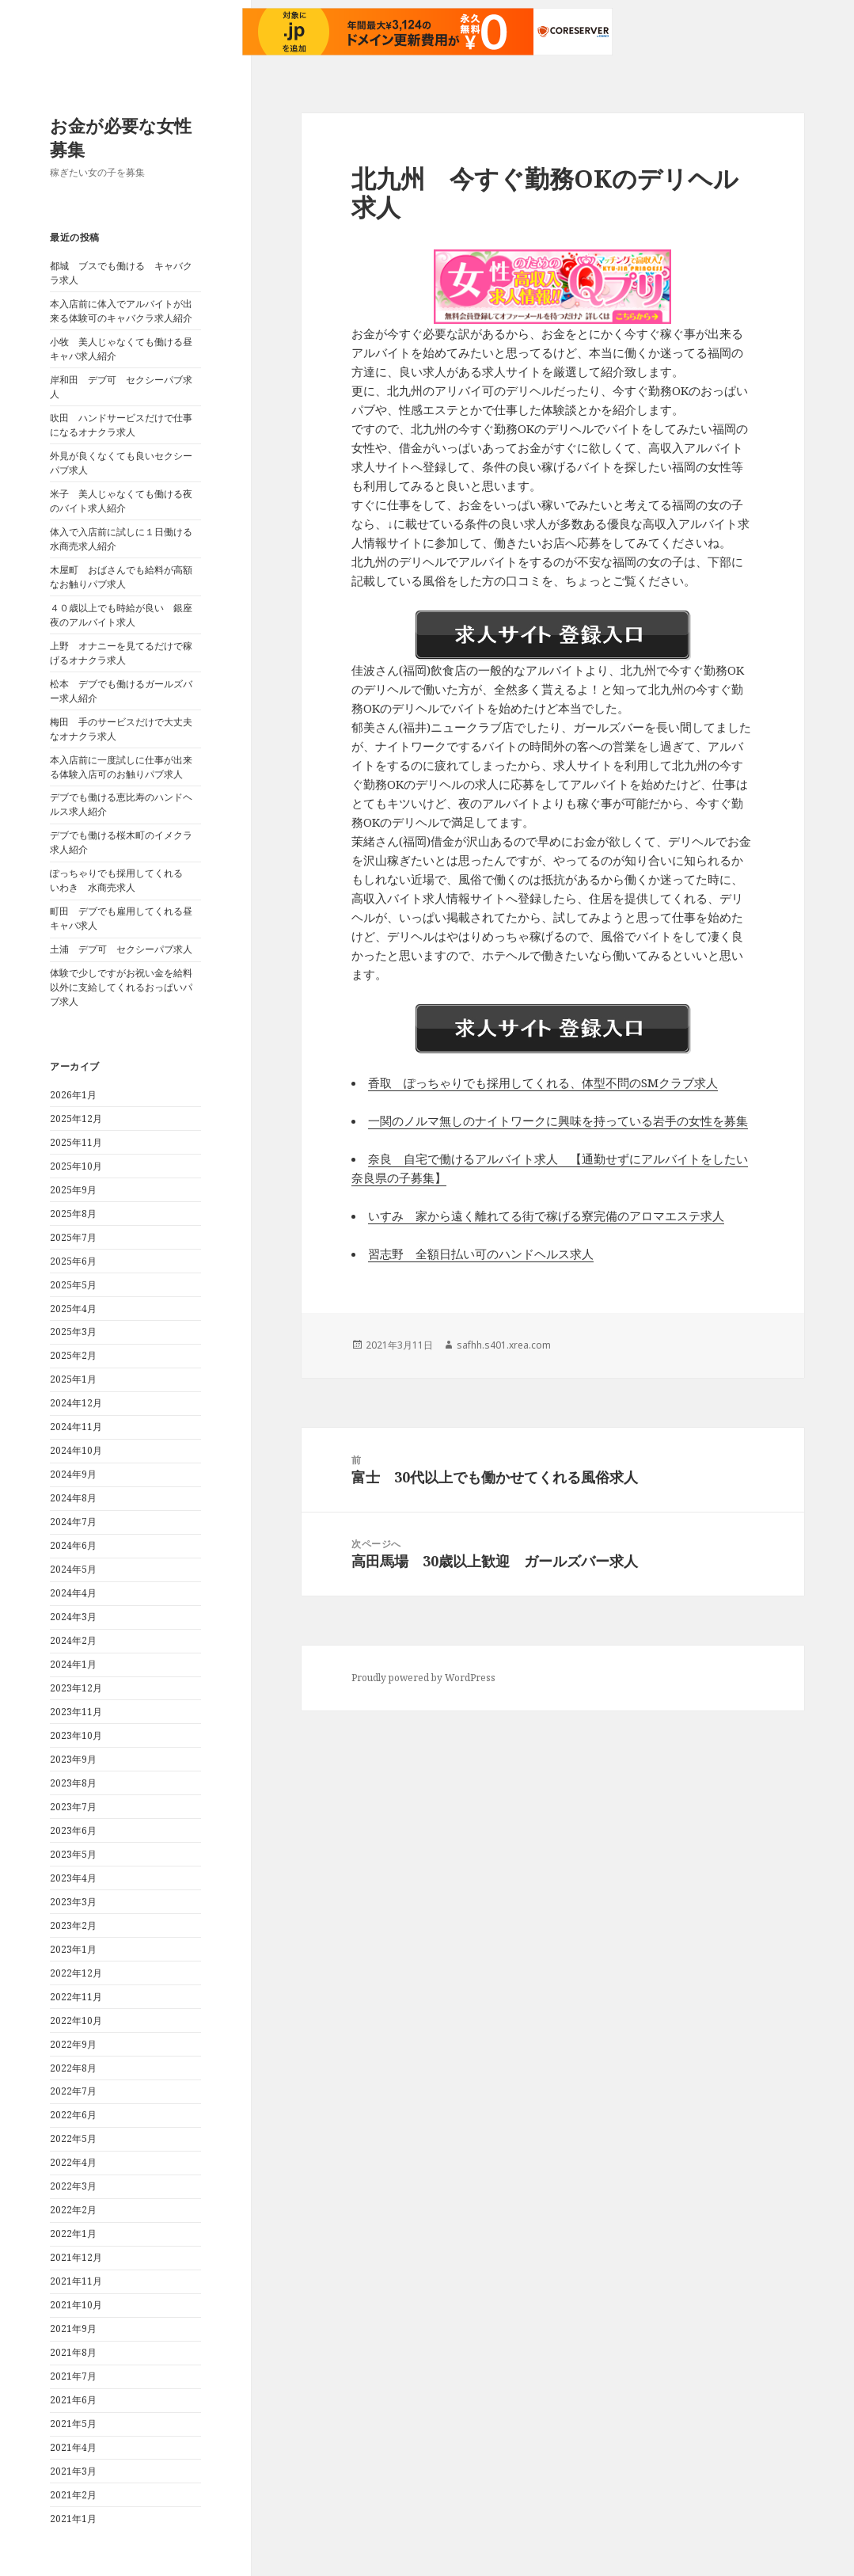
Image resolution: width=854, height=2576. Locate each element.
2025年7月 (73, 1237)
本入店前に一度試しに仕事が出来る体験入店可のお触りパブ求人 (121, 767)
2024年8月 (73, 1498)
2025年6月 (73, 1261)
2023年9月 (73, 1759)
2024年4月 (73, 1593)
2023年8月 (73, 1783)
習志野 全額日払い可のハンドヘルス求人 (481, 1253)
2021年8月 (73, 2352)
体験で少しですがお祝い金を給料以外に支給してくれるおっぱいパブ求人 (121, 987)
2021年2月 (73, 2495)
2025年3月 (73, 1331)
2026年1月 (73, 1095)
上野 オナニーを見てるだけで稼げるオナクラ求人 (121, 653)
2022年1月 (73, 2233)
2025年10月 (76, 1166)
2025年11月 (76, 1142)
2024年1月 (73, 1664)
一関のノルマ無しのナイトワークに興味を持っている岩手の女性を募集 (558, 1120)
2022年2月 (73, 2209)
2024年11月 (76, 1426)
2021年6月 (73, 2400)
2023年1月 (73, 1949)
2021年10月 (76, 2305)
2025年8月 (73, 1213)
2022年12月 (76, 1973)
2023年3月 (73, 1901)
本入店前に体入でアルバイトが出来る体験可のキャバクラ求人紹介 (121, 311)
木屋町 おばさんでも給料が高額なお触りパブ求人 (121, 577)
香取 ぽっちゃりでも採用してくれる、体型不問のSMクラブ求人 (543, 1082)
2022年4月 (73, 2162)
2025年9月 (73, 1190)
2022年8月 (73, 2068)
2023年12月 (76, 1688)
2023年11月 (76, 1711)
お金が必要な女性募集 (121, 137)
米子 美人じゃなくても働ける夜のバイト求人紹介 (121, 501)
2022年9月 (73, 2044)
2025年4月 (73, 1308)
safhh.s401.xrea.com (504, 1345)
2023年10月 (76, 1735)
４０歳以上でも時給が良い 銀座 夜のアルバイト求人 (126, 615)
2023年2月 (73, 1925)
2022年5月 (73, 2138)
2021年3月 (73, 2471)
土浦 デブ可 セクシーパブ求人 (121, 949)
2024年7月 (73, 1521)
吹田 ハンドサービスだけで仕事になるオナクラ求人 (121, 425)
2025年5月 (73, 1285)
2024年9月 (73, 1474)
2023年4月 (73, 1878)
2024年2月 (73, 1640)
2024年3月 (73, 1616)
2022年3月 (73, 2186)
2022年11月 (76, 1996)
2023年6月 (73, 1830)
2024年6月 (73, 1545)
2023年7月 (73, 1806)
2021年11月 (76, 2281)
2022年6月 (73, 2114)
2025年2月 (73, 1355)
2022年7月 (73, 2091)
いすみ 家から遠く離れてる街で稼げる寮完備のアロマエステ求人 (546, 1215)
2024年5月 (73, 1569)
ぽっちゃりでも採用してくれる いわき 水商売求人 (121, 880)
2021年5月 (73, 2423)
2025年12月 (76, 1118)
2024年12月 (76, 1403)
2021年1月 (73, 2518)
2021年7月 (73, 2376)
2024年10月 (76, 1450)
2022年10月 (76, 2020)
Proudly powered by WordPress (423, 1677)
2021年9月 (73, 2328)
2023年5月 (73, 1854)
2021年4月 (73, 2447)
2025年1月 (73, 1379)
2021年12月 (76, 2257)
